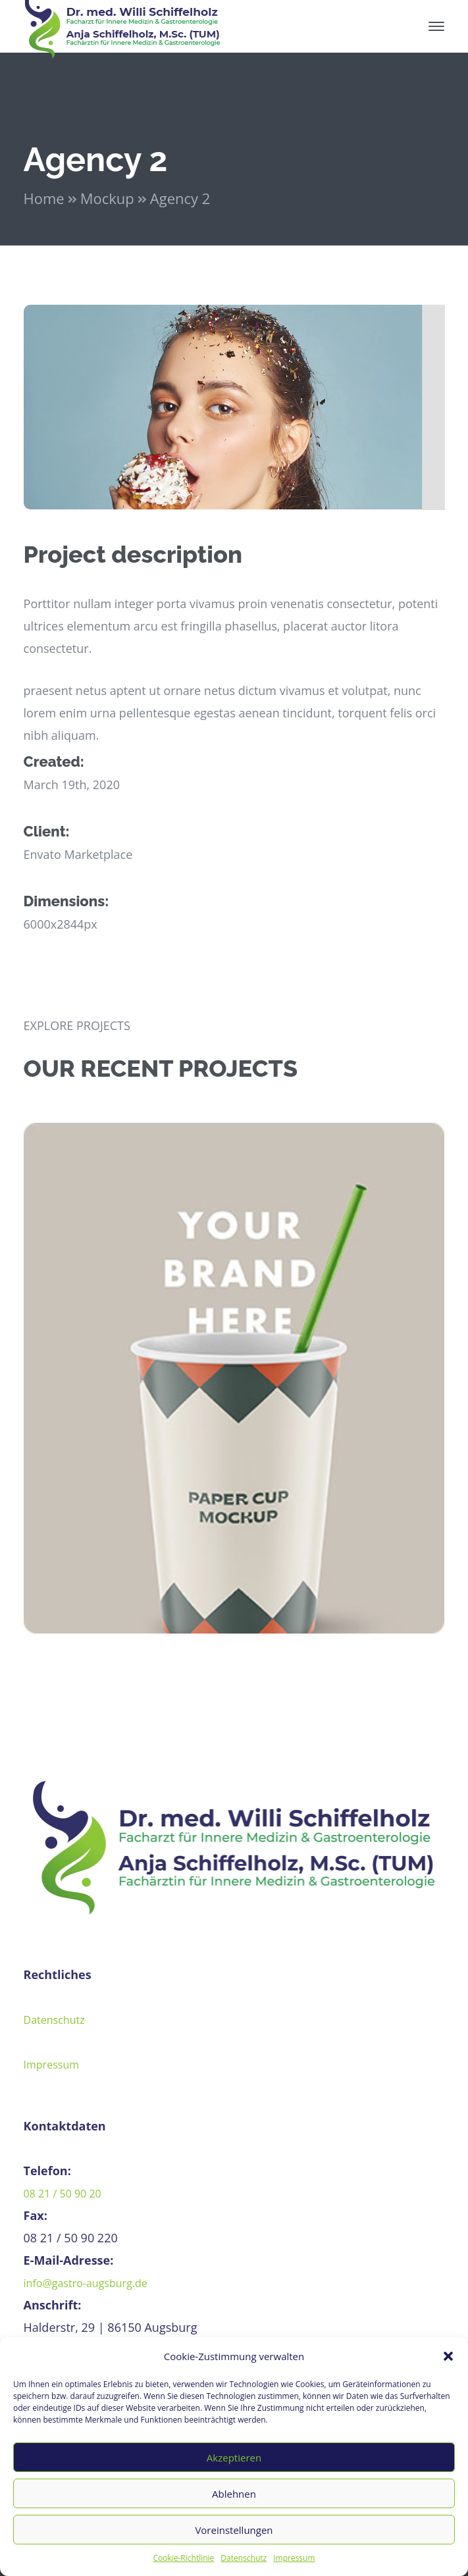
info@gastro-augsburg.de (85, 2283)
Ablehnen (234, 2493)
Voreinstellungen (234, 2530)
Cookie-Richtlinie (183, 2557)
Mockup (107, 198)
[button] (448, 2356)
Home (44, 198)
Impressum (294, 2557)
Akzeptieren (234, 2457)
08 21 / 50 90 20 (62, 2193)
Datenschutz (244, 2557)
